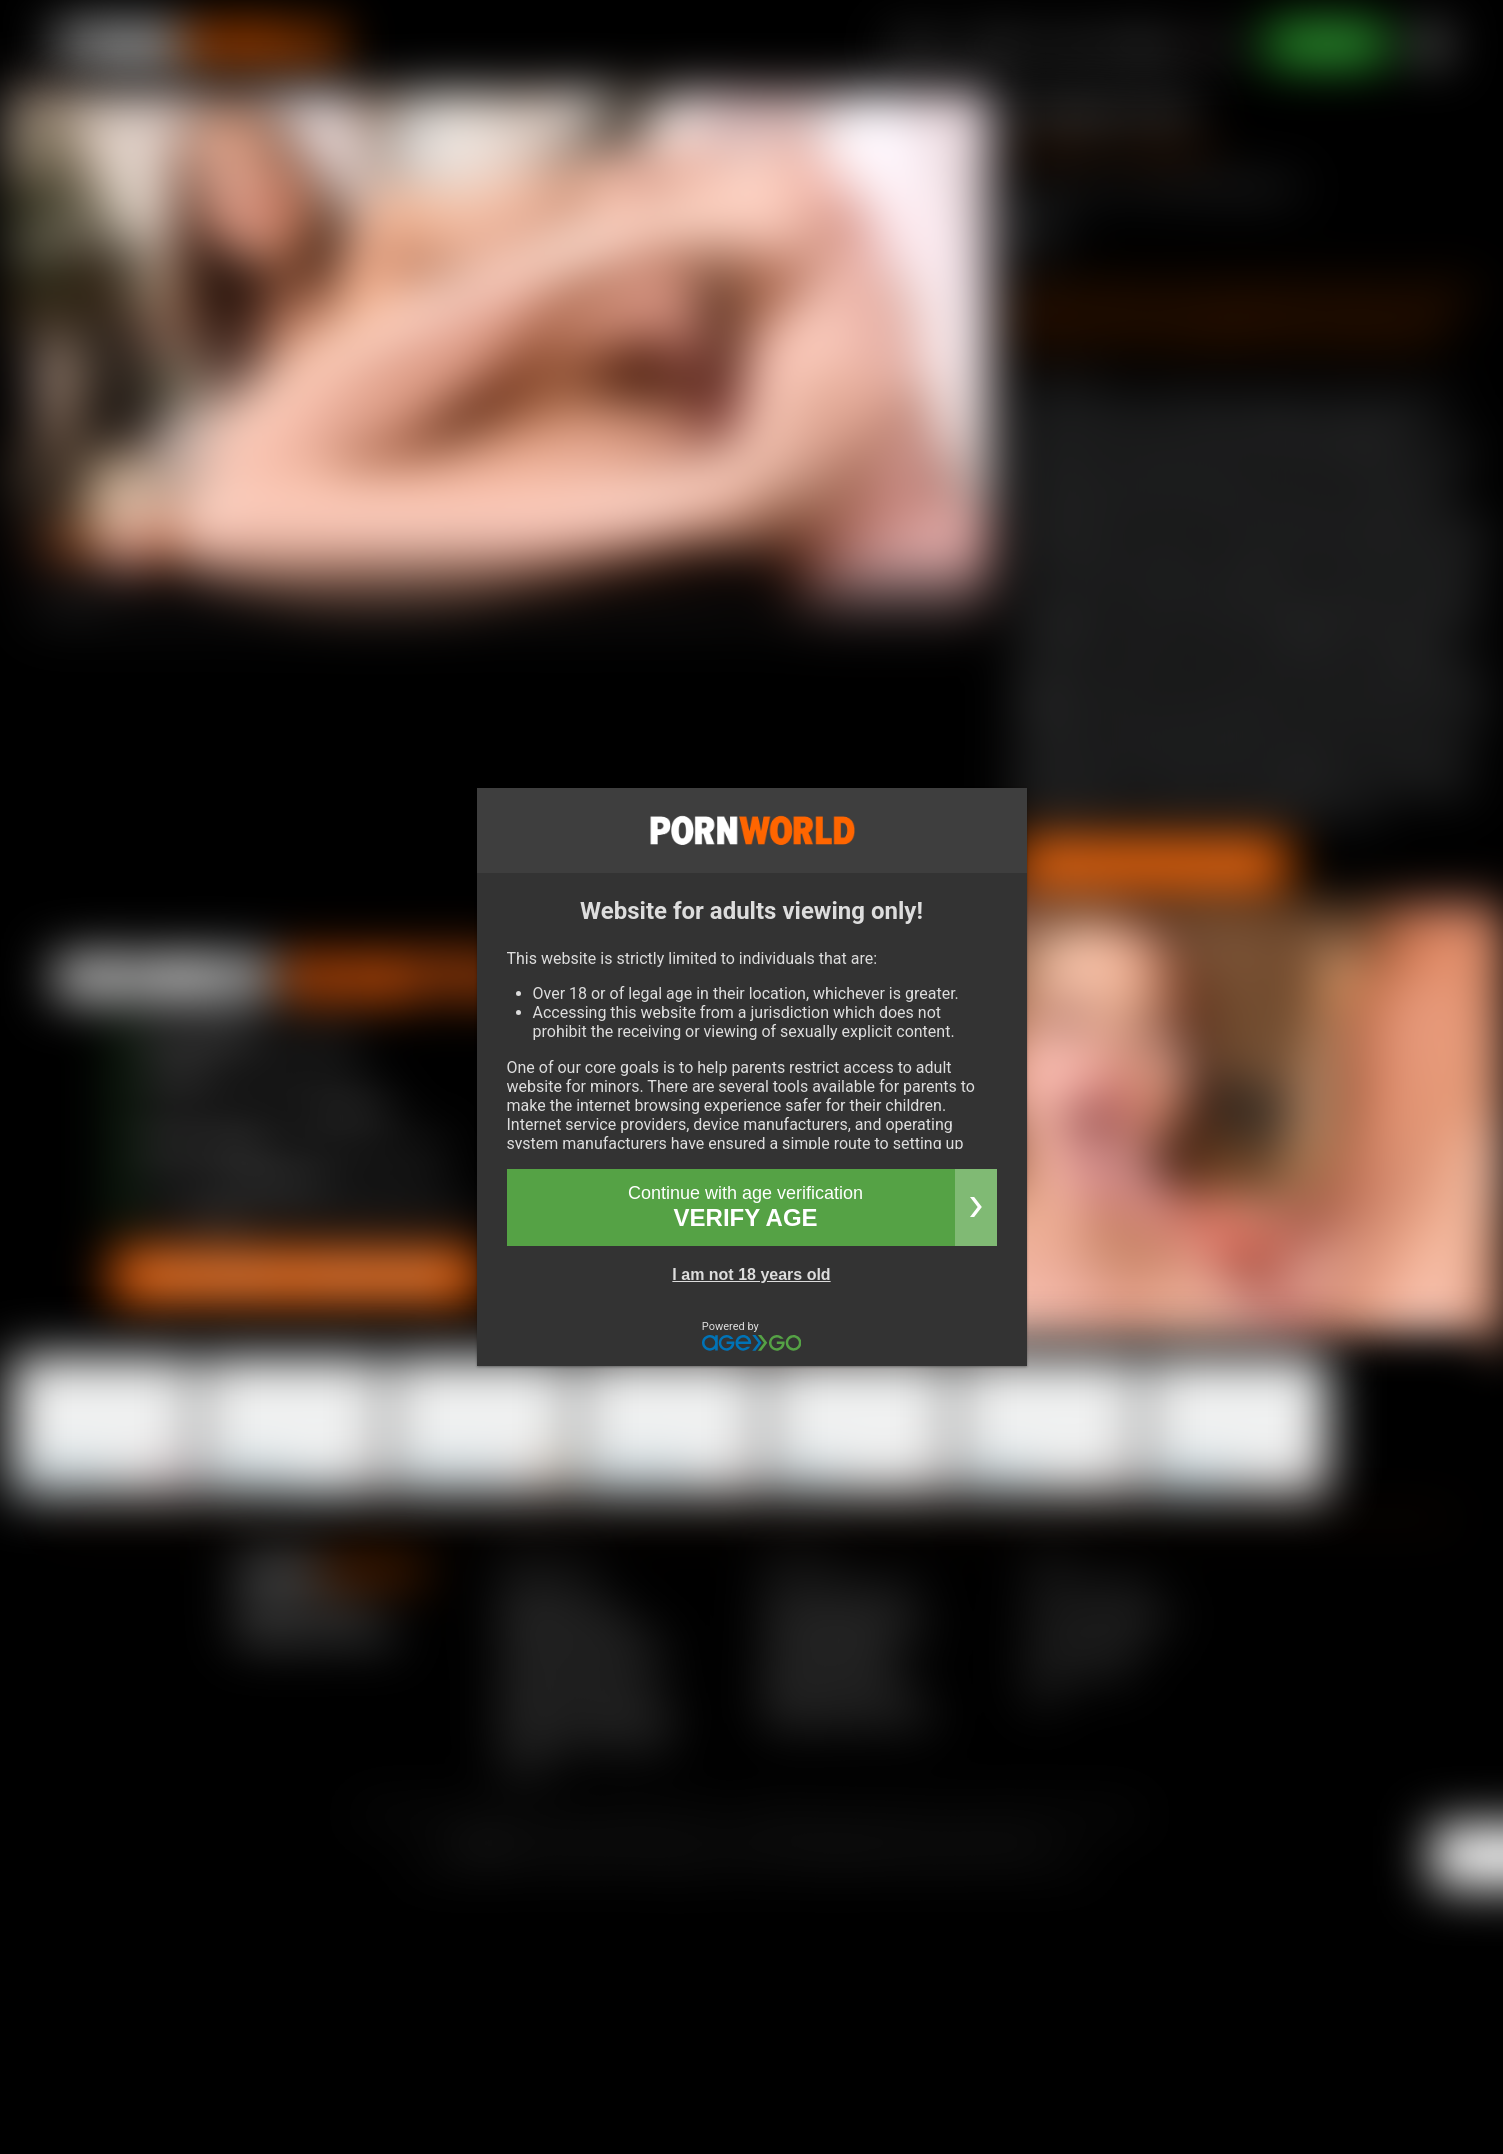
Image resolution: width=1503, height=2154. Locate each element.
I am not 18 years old (751, 1274)
